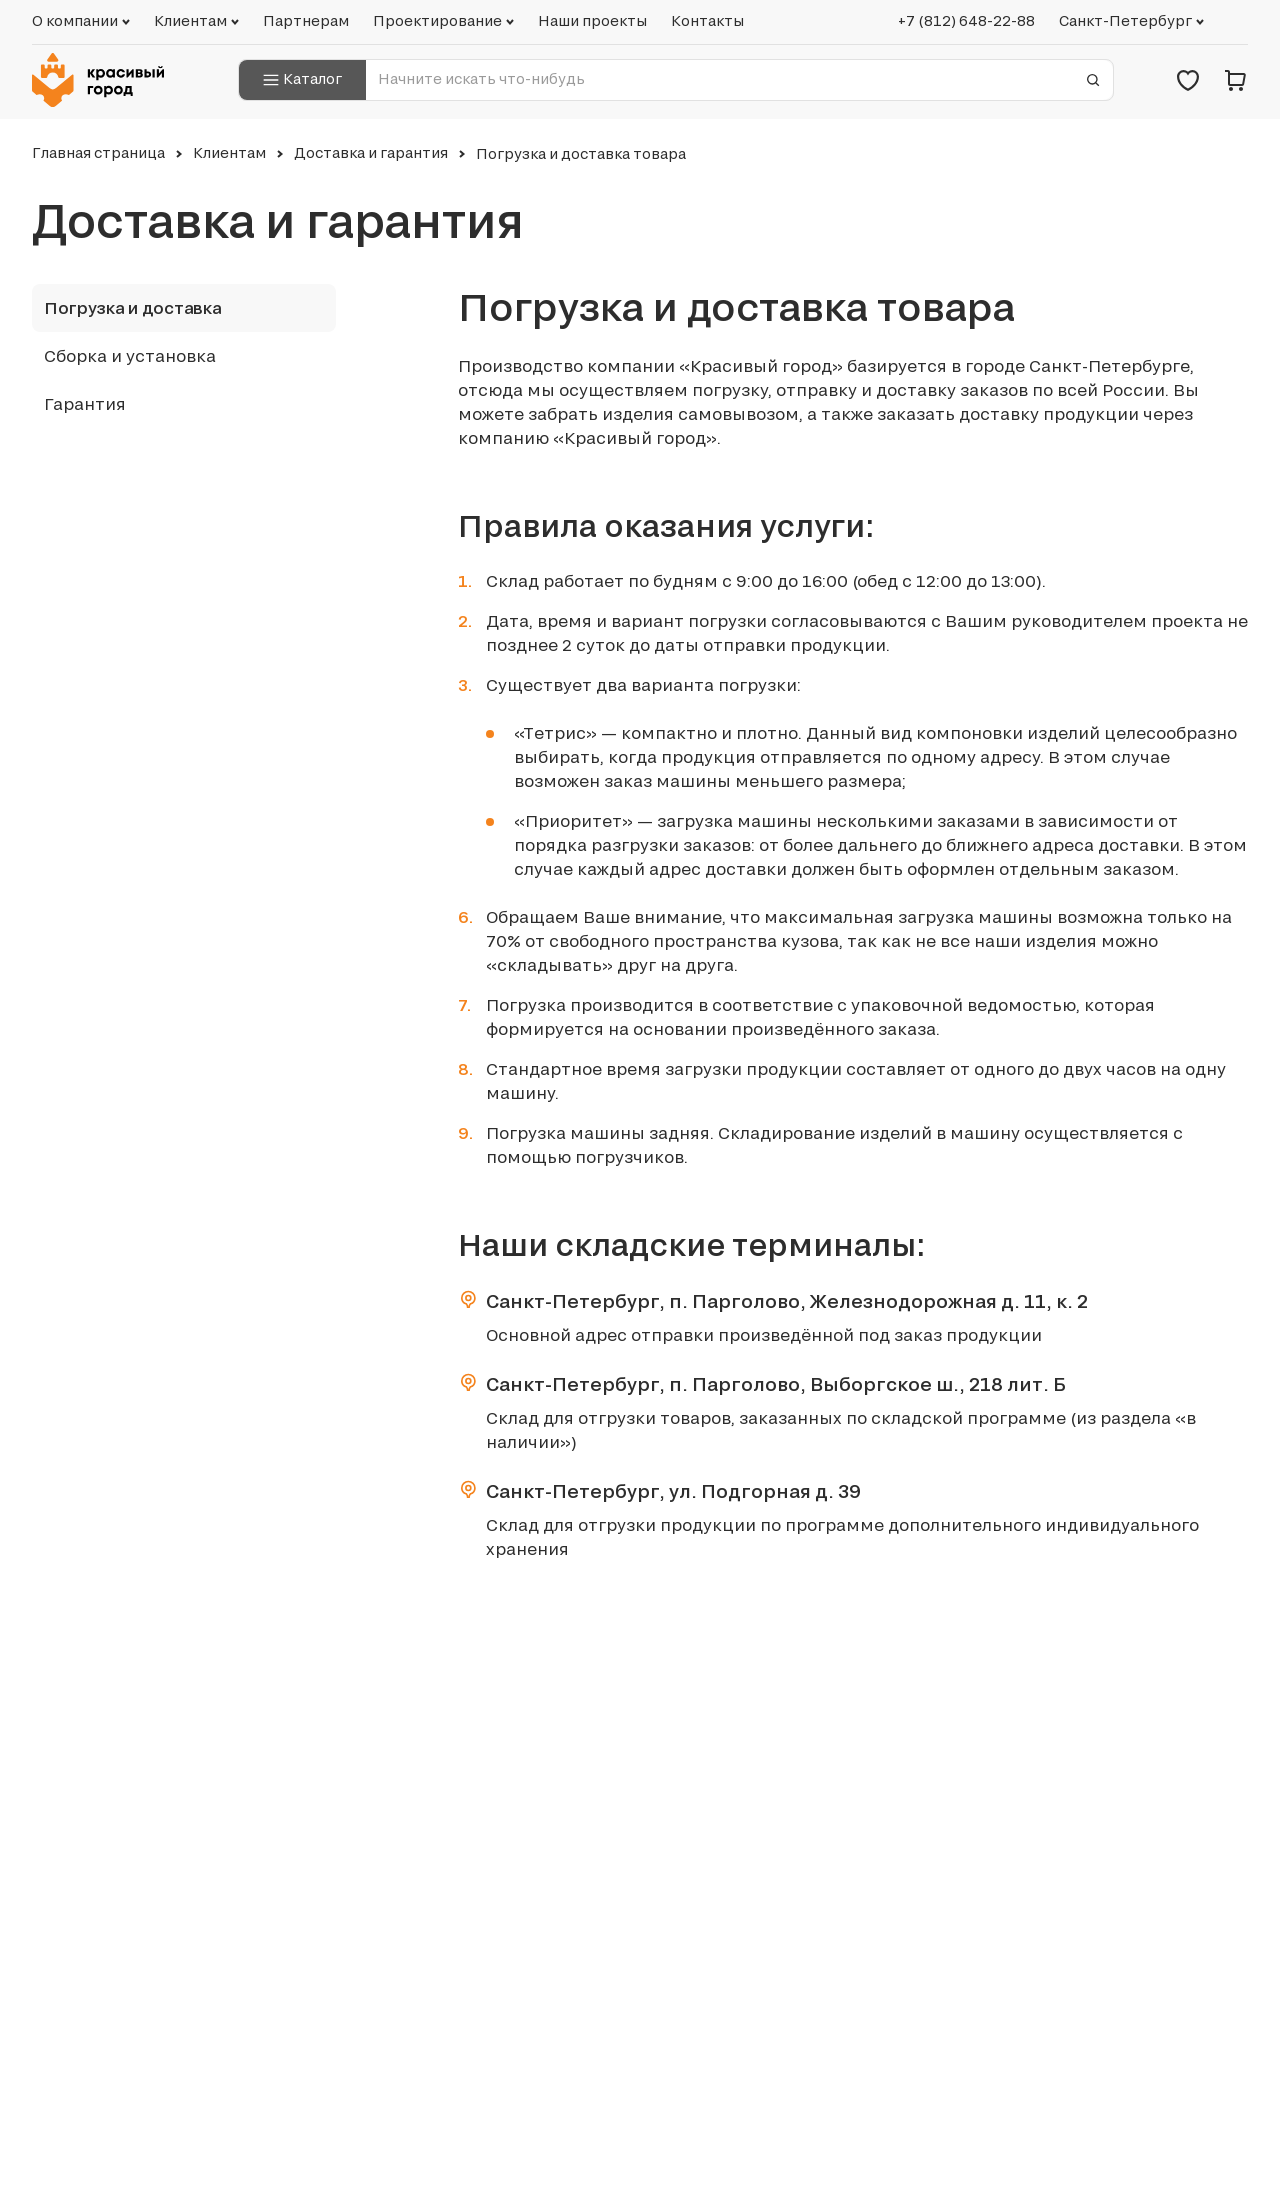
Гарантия (85, 404)
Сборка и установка (130, 356)
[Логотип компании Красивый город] (104, 80)
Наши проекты (592, 21)
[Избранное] (1188, 80)
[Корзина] (1236, 80)
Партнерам (306, 21)
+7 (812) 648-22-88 (966, 21)
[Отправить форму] (1093, 80)
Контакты (707, 21)
